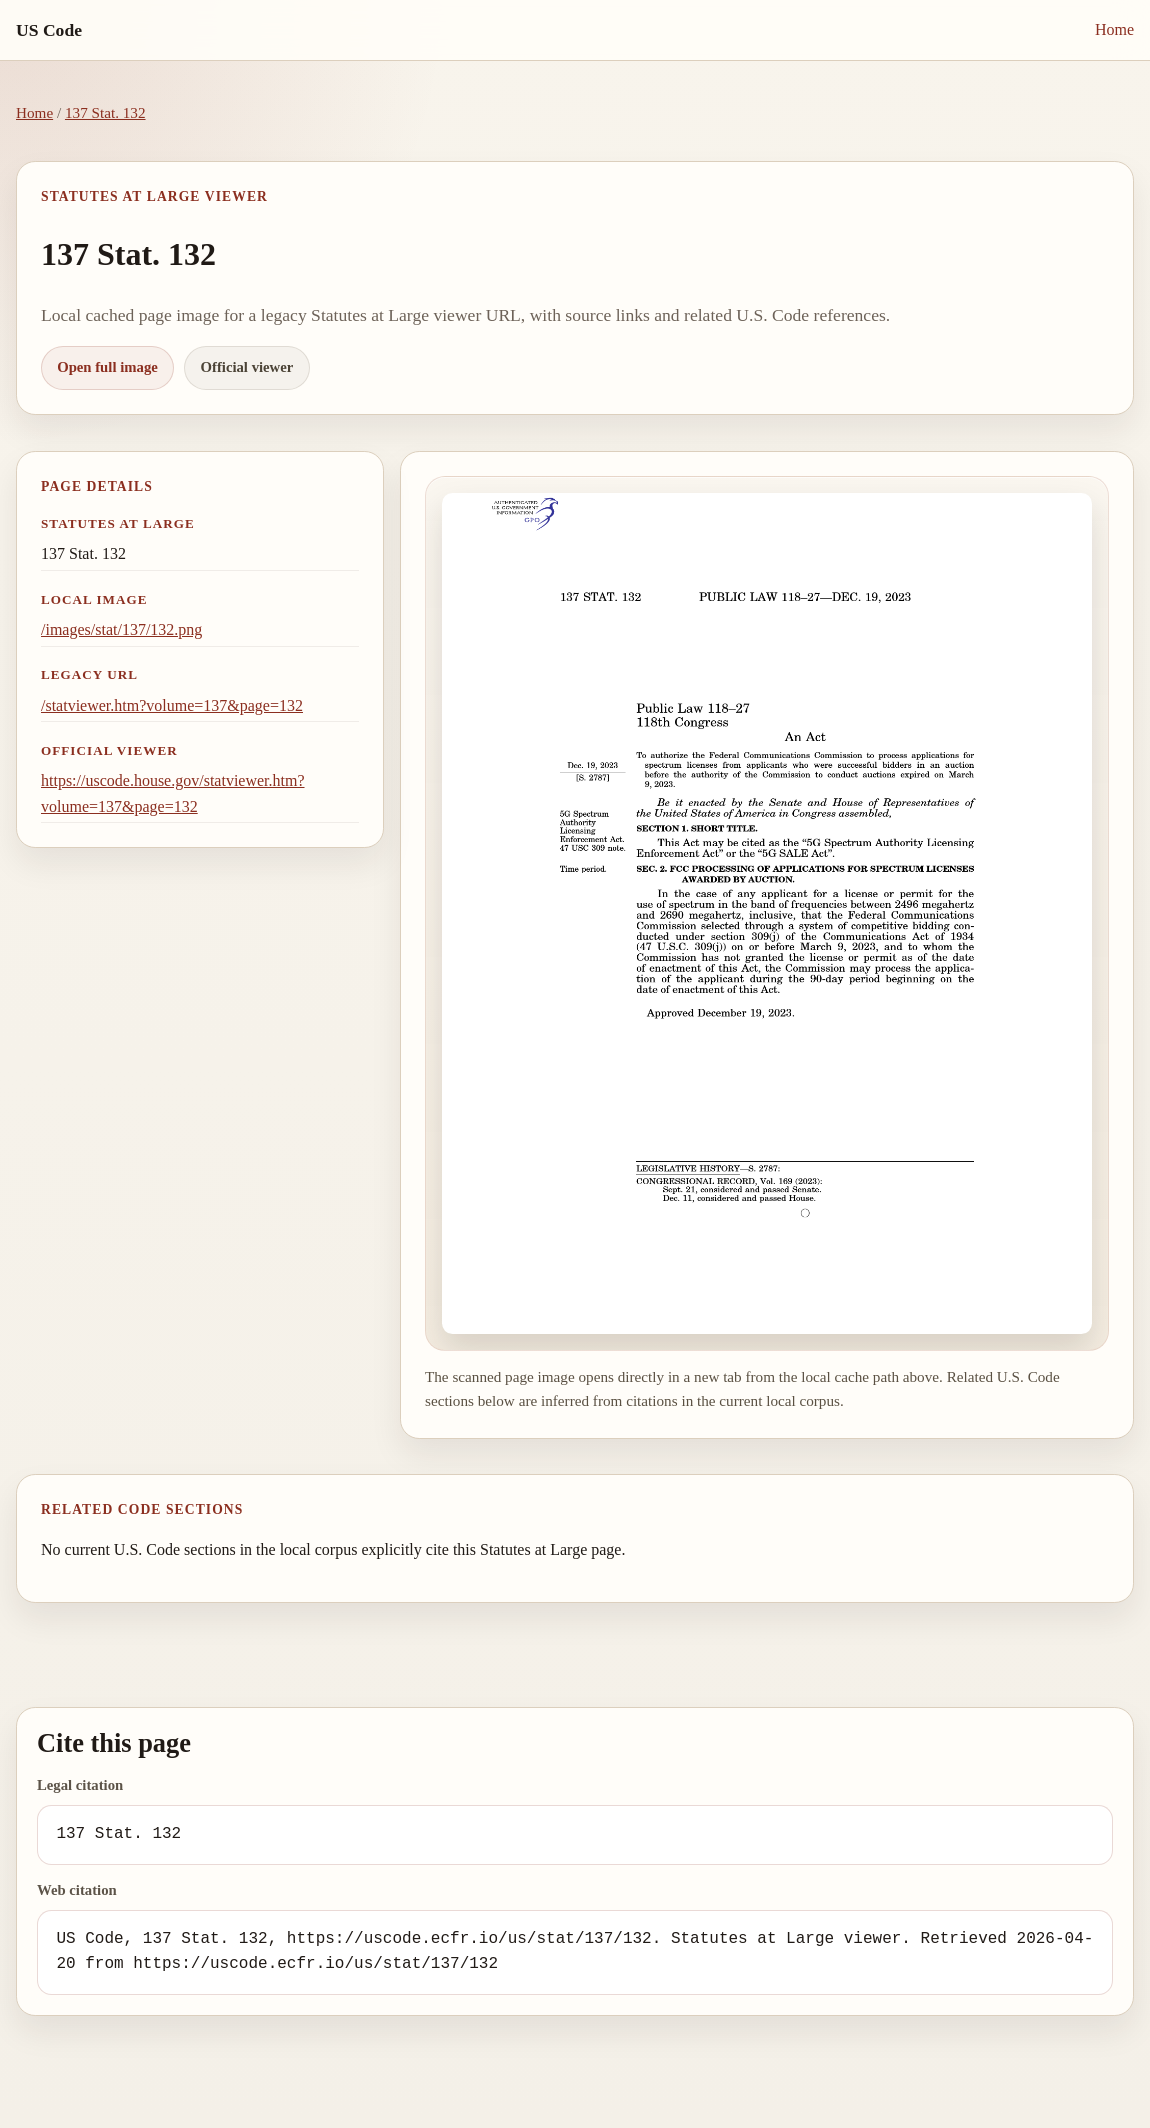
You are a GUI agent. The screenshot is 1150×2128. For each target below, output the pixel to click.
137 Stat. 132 (105, 112)
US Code (49, 30)
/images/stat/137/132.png (121, 629)
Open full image (107, 367)
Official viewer (247, 367)
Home (1114, 29)
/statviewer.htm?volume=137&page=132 (172, 705)
